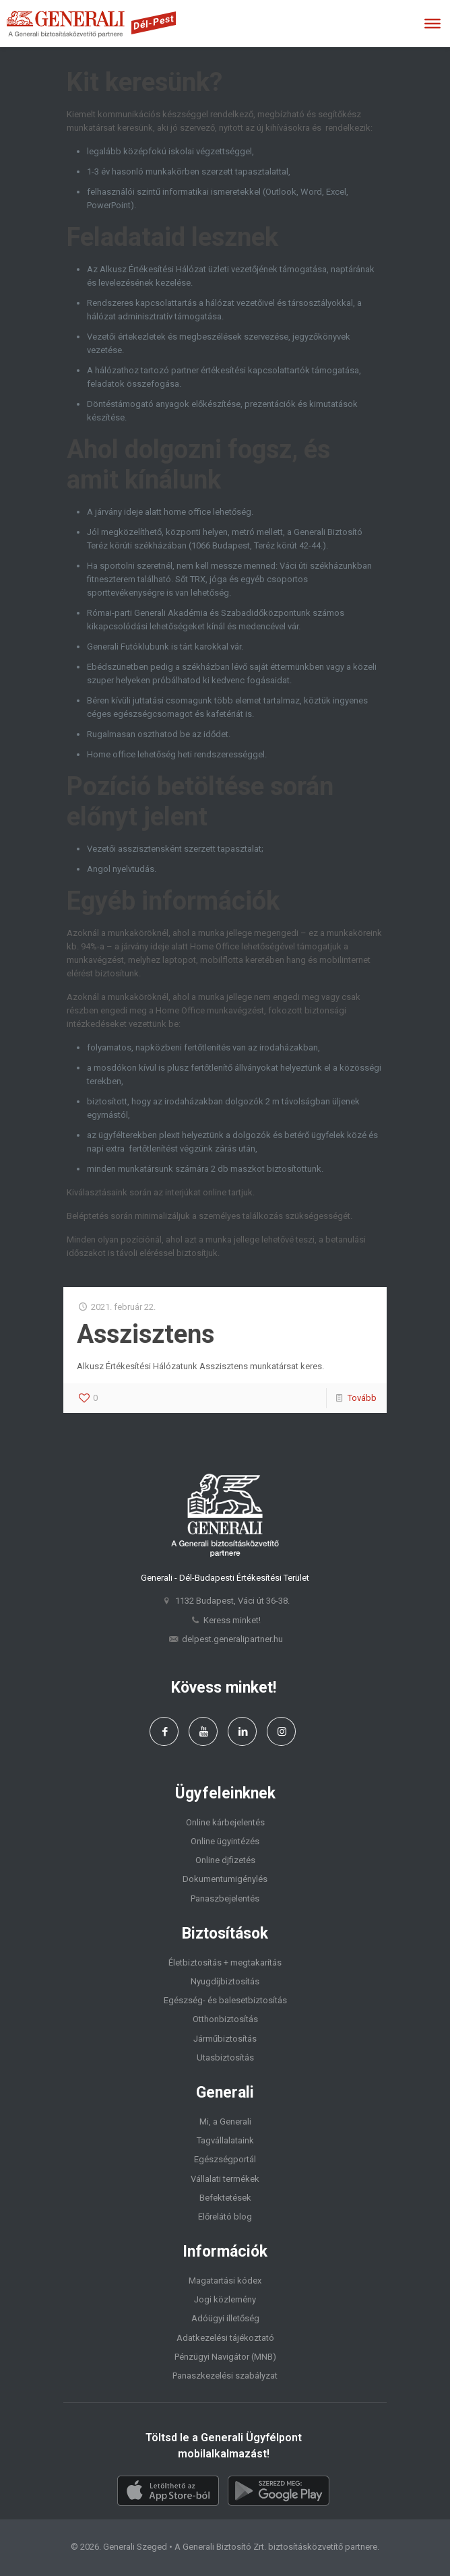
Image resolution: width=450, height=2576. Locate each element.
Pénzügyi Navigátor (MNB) (225, 2357)
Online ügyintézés (225, 1841)
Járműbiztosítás (225, 2039)
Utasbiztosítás (225, 2057)
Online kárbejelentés (225, 1822)
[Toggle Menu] (432, 23)
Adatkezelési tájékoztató (225, 2338)
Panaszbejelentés (225, 1898)
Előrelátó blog (225, 2216)
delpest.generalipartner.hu (232, 1639)
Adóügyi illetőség (225, 2318)
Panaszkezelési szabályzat (225, 2375)
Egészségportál (225, 2159)
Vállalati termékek (225, 2179)
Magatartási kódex (225, 2280)
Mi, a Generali (225, 2121)
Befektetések (225, 2198)
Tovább (362, 1398)
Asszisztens (145, 1334)
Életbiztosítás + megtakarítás (225, 1962)
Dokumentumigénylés (225, 1879)
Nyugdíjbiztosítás (225, 1981)
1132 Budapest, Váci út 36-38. (232, 1601)
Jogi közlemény (225, 2299)
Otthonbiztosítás (225, 2019)
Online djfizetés (225, 1860)
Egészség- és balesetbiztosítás (225, 2000)
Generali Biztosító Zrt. (224, 2547)
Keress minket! (232, 1620)
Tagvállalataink (225, 2140)
